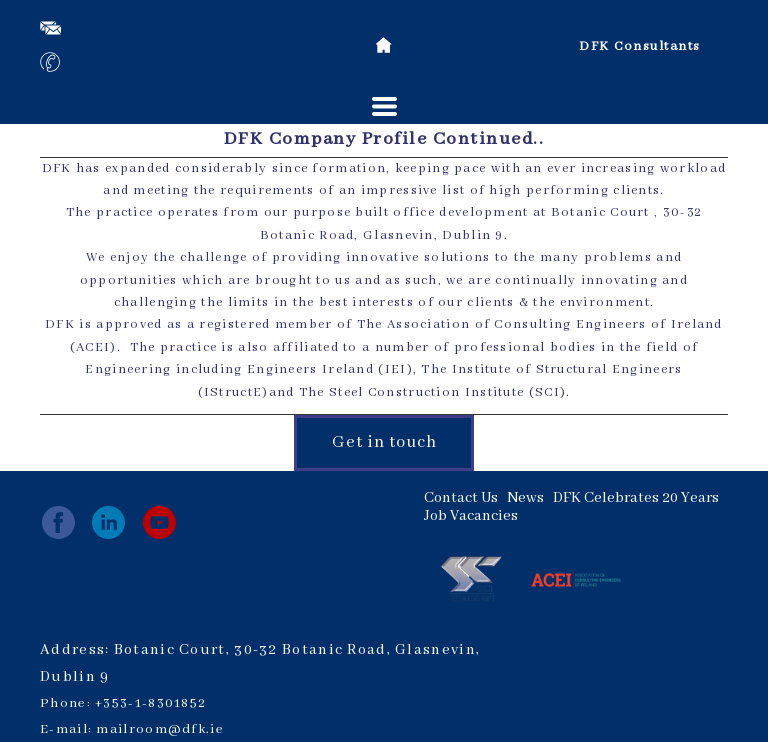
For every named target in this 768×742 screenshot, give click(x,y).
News (525, 498)
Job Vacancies (471, 516)
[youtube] (159, 522)
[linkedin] (108, 522)
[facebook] (58, 522)
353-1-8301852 (154, 703)
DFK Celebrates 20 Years (636, 498)
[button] (384, 106)
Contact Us (461, 498)
